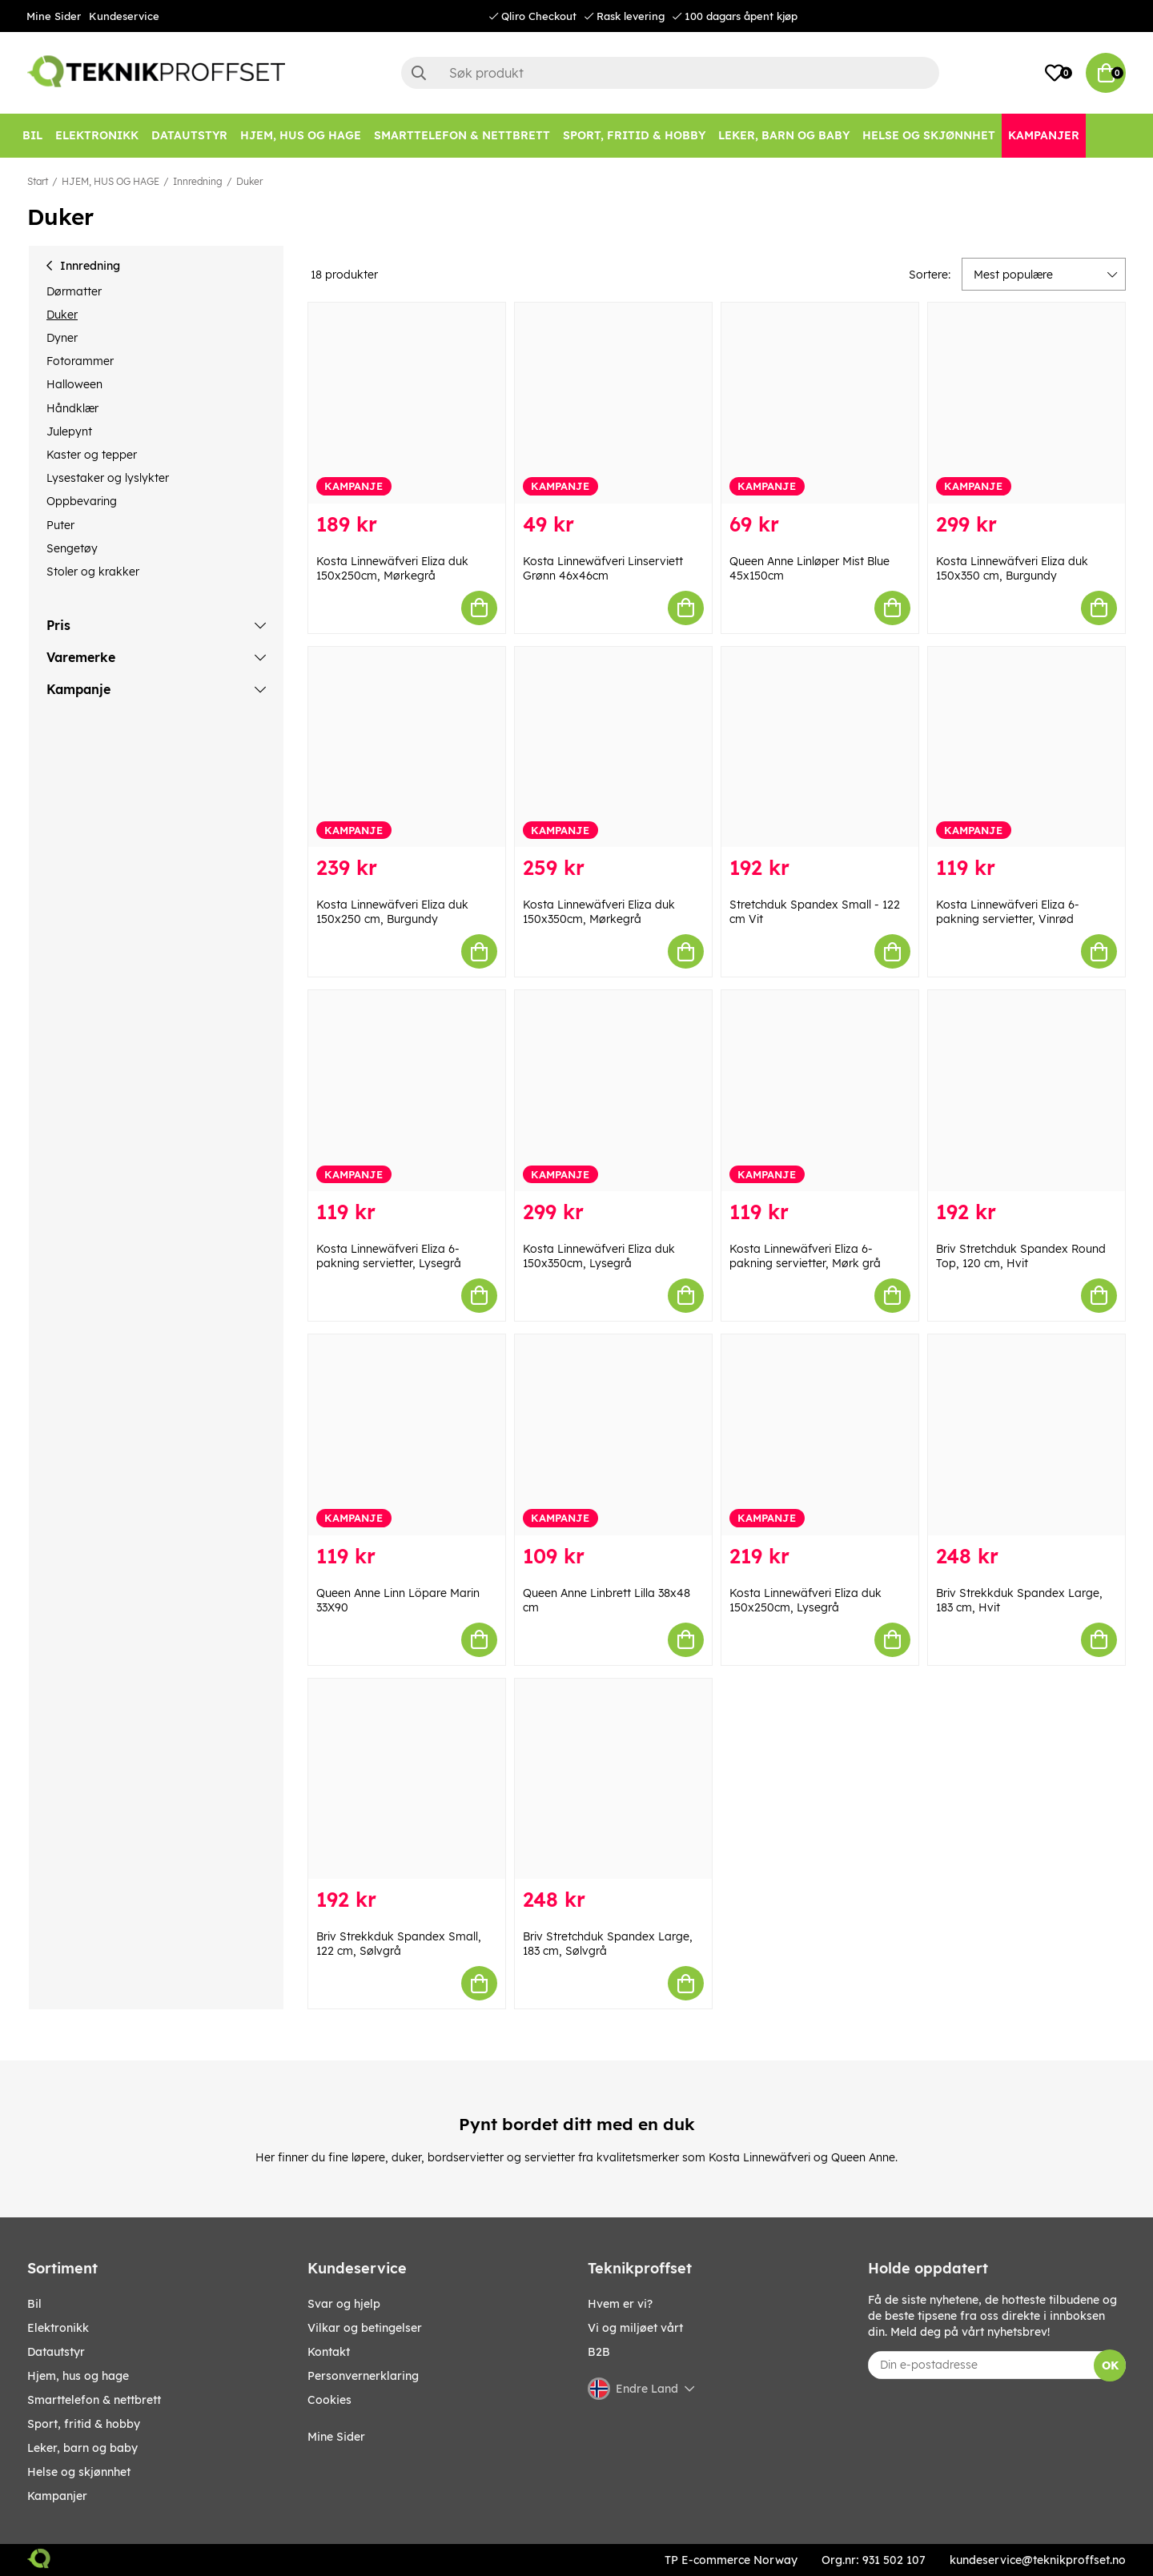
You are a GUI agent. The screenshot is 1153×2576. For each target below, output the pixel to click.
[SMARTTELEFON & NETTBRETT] (462, 136)
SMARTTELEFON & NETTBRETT (94, 2400)
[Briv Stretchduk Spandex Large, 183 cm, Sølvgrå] (613, 1779)
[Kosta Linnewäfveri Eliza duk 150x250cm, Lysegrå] (820, 1434)
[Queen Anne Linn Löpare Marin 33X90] (406, 1434)
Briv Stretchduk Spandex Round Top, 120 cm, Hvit (1021, 1256)
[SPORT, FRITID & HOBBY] (634, 136)
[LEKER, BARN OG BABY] (784, 136)
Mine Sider (53, 16)
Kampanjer (57, 2496)
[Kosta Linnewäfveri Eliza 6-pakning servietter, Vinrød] (1026, 747)
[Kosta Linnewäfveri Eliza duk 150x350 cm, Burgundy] (1026, 403)
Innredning (198, 181)
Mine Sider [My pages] (336, 2437)
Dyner (62, 338)
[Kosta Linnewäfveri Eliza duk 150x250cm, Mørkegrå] (406, 403)
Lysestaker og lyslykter (107, 478)
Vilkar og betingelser (364, 2328)
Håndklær (72, 408)
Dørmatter (74, 291)
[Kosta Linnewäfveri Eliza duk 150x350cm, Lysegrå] (613, 1090)
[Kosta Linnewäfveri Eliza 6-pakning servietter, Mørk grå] (820, 1090)
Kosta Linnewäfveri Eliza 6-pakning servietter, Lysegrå (388, 1256)
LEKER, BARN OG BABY (82, 2448)
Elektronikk (58, 2328)
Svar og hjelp (343, 2304)
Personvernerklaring (363, 2376)
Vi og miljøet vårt (635, 2328)
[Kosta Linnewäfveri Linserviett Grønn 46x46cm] (613, 403)
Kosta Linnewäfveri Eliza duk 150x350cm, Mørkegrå (599, 911)
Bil (34, 2304)
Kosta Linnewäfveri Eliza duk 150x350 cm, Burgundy (1012, 568)
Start (37, 181)
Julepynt (69, 431)
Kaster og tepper (91, 454)
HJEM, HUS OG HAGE (110, 181)
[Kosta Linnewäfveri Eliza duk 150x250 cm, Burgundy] (406, 747)
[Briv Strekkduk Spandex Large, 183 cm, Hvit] (1026, 1434)
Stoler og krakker (92, 571)
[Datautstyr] (189, 136)
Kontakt (328, 2352)
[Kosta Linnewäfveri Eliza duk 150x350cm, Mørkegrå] (613, 747)
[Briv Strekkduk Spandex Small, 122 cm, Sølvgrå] (406, 1779)
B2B (599, 2352)
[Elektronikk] (97, 136)
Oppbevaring (81, 501)
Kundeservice (124, 16)
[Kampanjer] (1044, 136)
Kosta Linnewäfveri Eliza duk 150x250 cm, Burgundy (392, 911)
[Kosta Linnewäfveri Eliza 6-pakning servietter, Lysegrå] (406, 1090)
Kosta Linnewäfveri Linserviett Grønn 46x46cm (603, 568)
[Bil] (32, 136)
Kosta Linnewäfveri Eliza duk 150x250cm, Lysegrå (805, 1600)
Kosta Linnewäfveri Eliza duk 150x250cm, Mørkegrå (392, 568)
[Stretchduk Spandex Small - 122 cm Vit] (820, 747)
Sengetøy (72, 548)
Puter (60, 525)
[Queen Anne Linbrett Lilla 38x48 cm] (613, 1434)
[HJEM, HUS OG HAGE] (301, 136)
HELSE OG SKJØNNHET (79, 2472)
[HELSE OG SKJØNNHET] (929, 136)
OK (1110, 2365)
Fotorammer (80, 361)
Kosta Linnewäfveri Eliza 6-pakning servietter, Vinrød (1007, 911)
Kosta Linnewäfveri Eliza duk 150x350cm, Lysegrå (599, 1256)
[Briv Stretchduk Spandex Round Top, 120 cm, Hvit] (1026, 1090)
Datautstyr (56, 2352)
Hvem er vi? (620, 2304)
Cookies (329, 2400)
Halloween (74, 384)
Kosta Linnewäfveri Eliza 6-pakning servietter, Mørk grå (805, 1256)
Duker (249, 181)
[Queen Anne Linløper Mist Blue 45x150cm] (820, 403)
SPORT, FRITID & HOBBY (83, 2424)
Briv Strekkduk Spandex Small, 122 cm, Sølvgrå (398, 1943)
